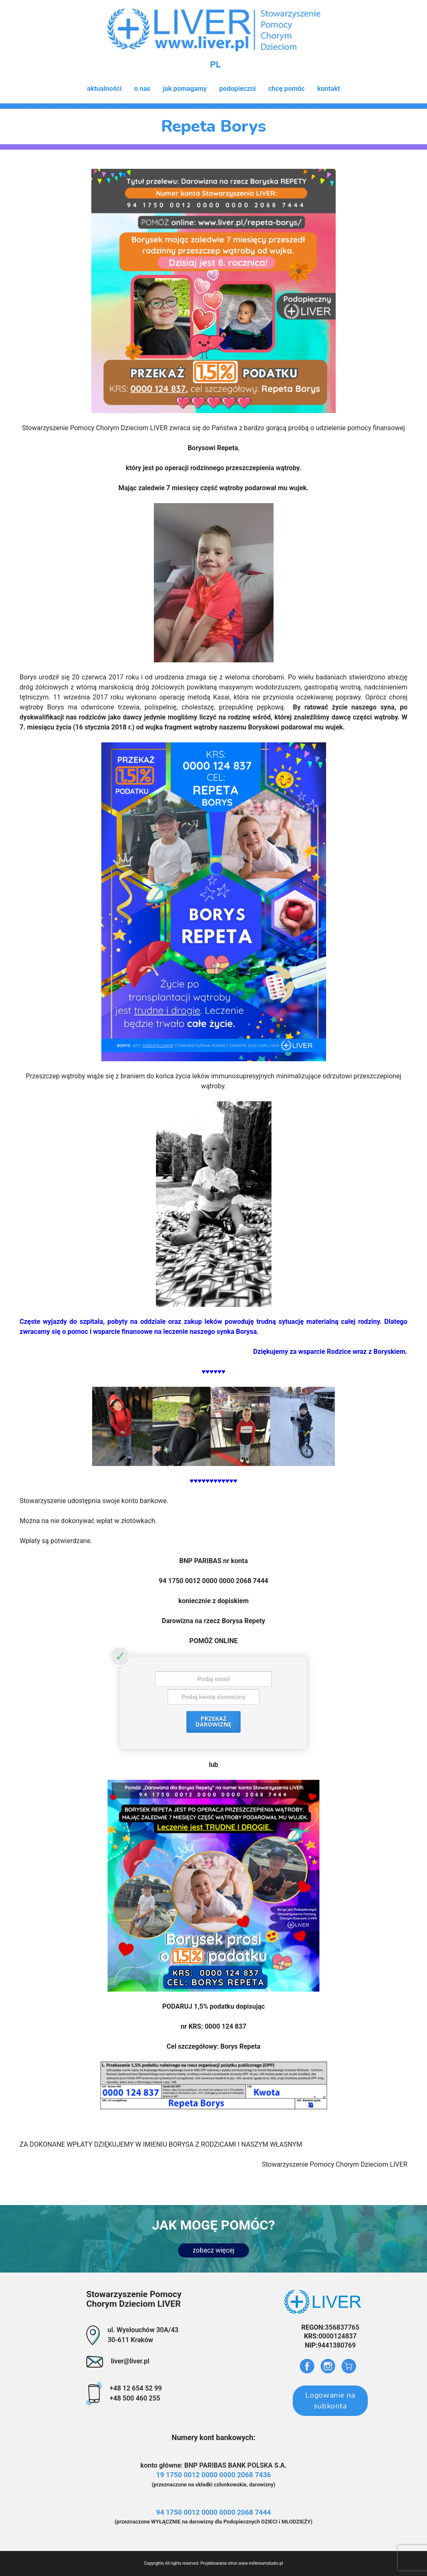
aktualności (104, 89)
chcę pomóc (286, 89)
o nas (142, 89)
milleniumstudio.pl (266, 2563)
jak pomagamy (184, 89)
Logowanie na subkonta (330, 2400)
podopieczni (237, 89)
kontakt (328, 89)
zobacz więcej (213, 2250)
